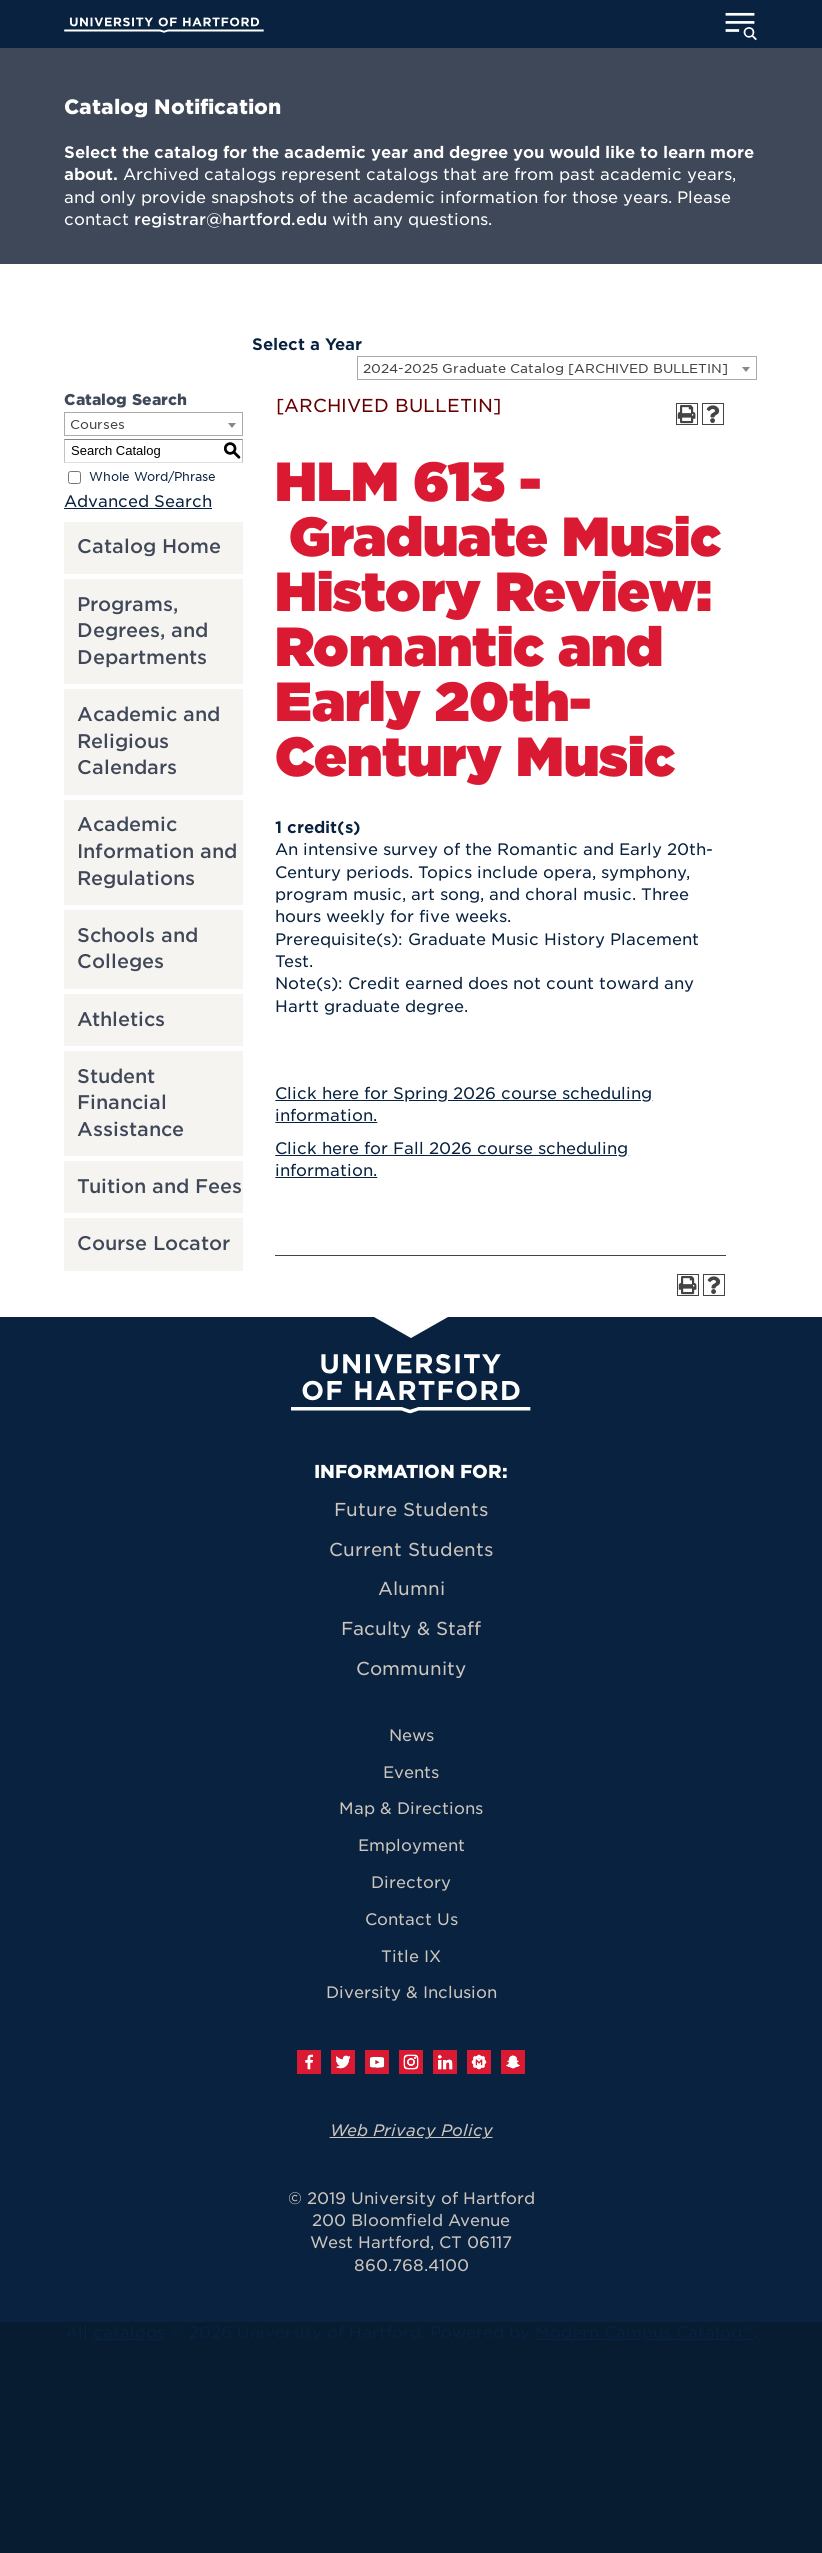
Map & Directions (411, 1808)
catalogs (129, 2332)
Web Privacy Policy (411, 2130)
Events (411, 1772)
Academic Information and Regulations (157, 851)
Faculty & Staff (411, 1628)
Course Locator (153, 1243)
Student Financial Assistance (130, 1103)
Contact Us (411, 1919)
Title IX (411, 1956)
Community (411, 1668)
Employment (411, 1845)
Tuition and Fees (159, 1186)
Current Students (411, 1549)
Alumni (411, 1588)
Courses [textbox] (97, 424)
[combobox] (557, 368)
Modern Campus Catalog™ (644, 2332)
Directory (411, 1882)
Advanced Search (138, 501)
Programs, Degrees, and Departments (142, 631)
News (411, 1735)
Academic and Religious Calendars (148, 741)
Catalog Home (149, 546)
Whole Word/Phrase (152, 476)
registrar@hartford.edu (230, 219)
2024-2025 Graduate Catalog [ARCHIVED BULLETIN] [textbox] (545, 368)
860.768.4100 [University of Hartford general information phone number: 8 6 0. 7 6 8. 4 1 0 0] (411, 2265)
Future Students (411, 1509)
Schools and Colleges (137, 949)
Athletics (121, 1019)
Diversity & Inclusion (411, 1992)
